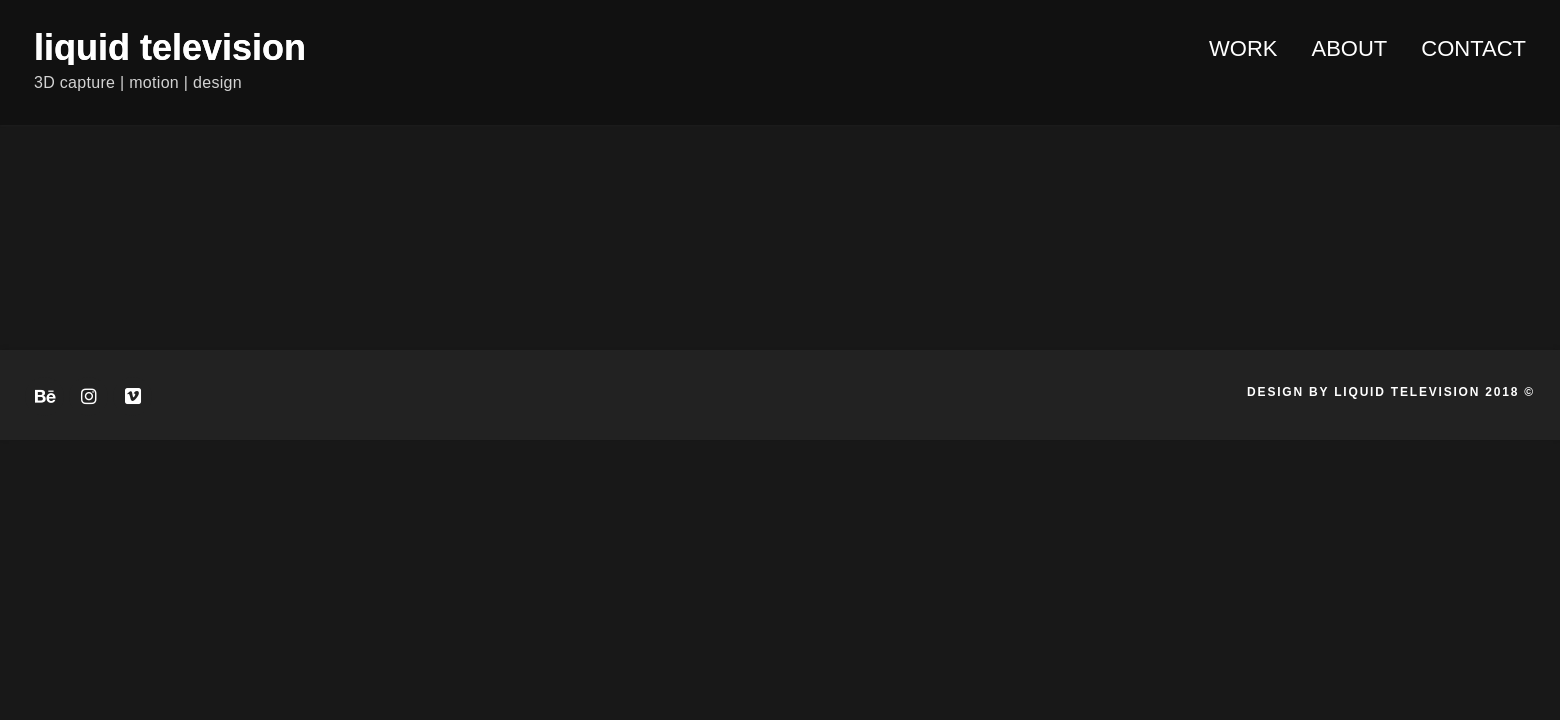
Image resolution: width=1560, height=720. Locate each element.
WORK (1243, 48)
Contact (1473, 48)
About (1350, 48)
